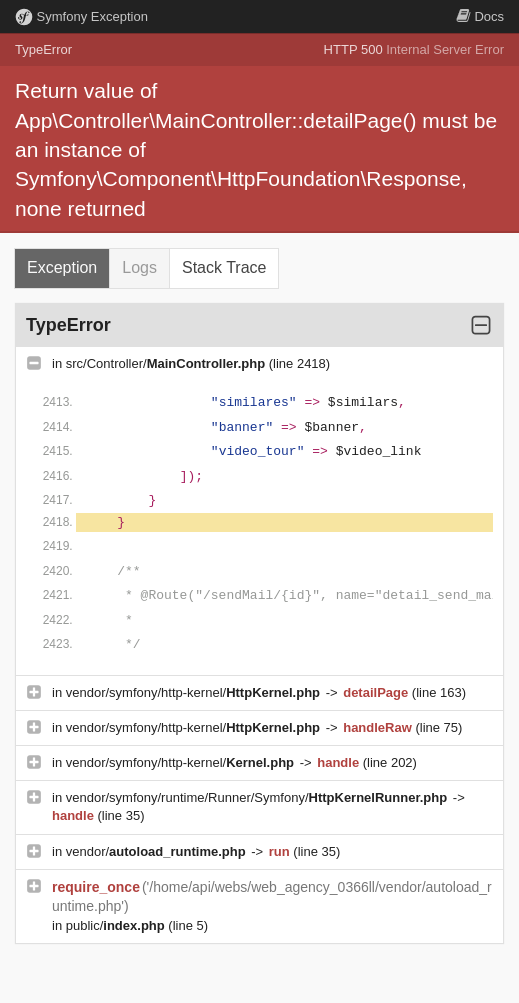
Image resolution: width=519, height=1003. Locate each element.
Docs (480, 16)
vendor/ (158, 851)
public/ (117, 925)
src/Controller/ (167, 363)
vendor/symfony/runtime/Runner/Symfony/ (258, 797)
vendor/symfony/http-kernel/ (195, 692)
